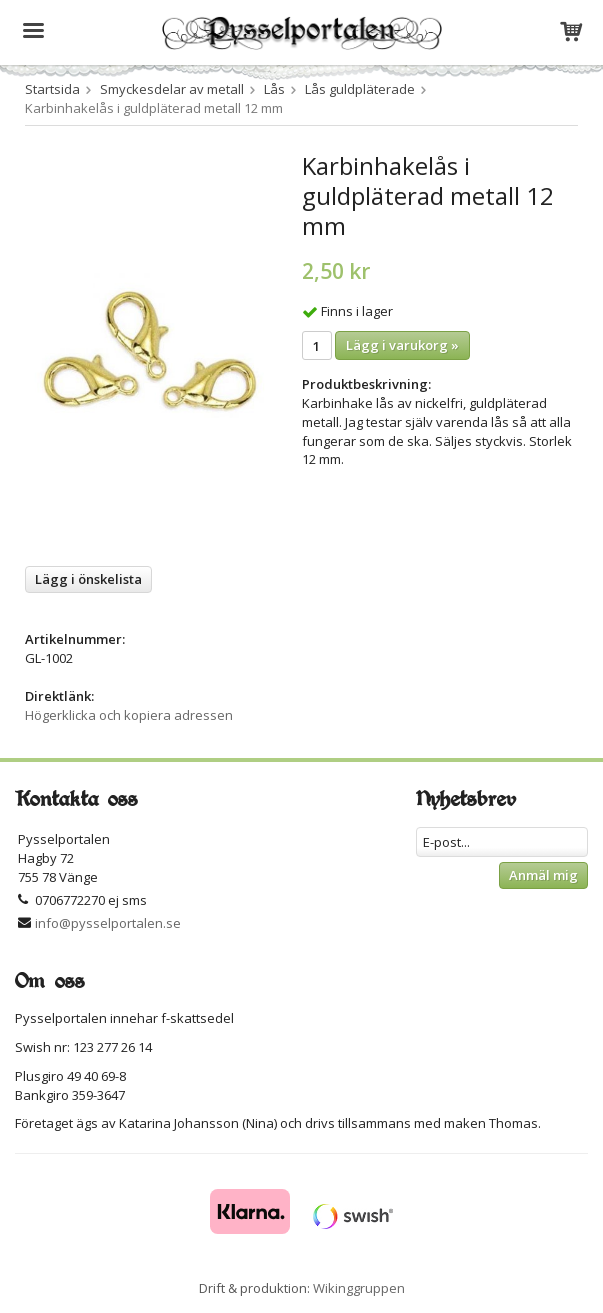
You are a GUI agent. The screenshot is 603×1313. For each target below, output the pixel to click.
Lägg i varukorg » (402, 345)
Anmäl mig (543, 875)
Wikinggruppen (359, 1288)
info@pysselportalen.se (108, 923)
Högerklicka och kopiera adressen (129, 715)
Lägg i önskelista (88, 579)
